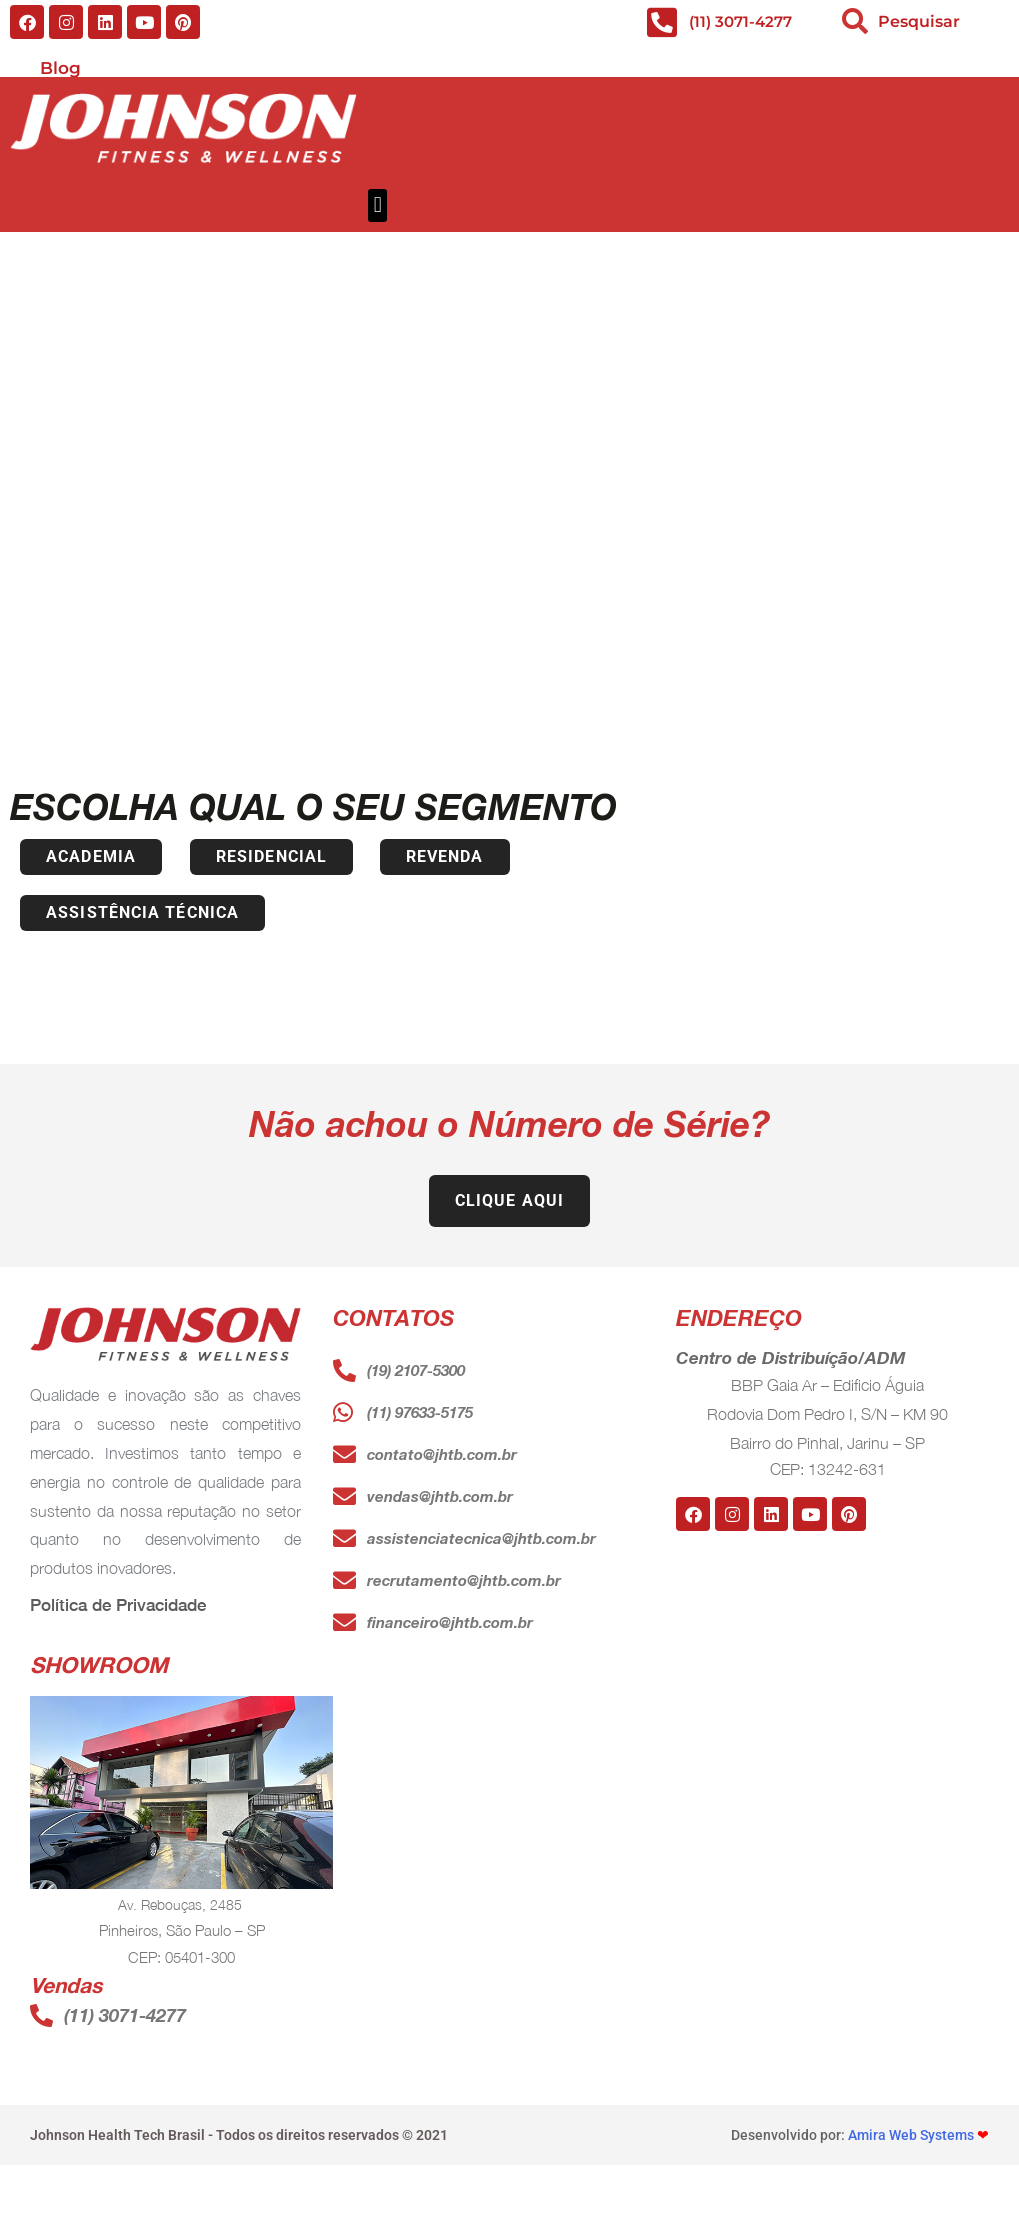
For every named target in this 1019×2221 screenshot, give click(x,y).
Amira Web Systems (911, 2139)
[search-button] (855, 21)
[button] (377, 205)
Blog (60, 68)
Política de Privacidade (118, 1609)
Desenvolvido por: (789, 2139)
